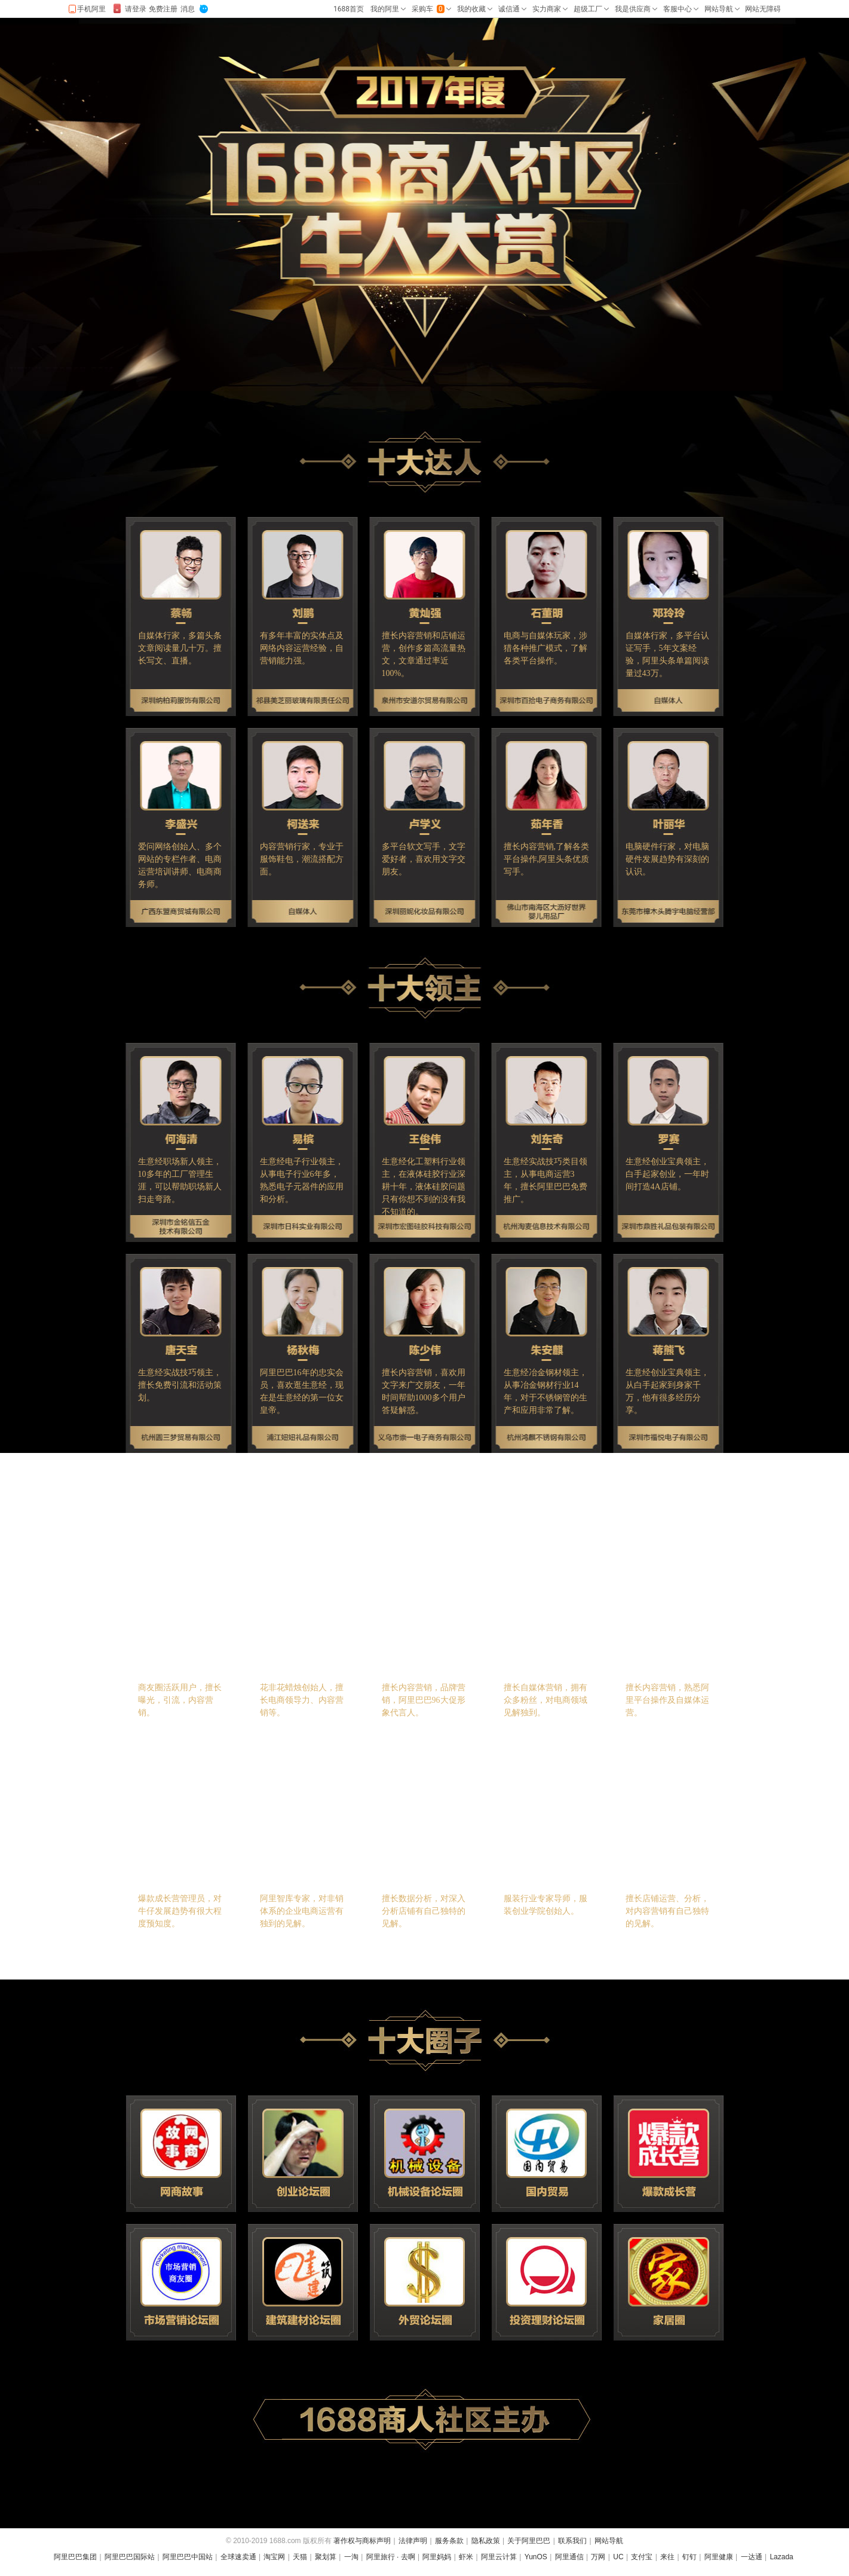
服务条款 (449, 2541)
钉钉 (689, 2557)
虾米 (466, 2557)
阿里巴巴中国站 (188, 2557)
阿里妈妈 (436, 2557)
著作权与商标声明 (362, 2541)
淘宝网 (274, 2557)
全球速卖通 (238, 2557)
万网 (598, 2557)
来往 (667, 2557)
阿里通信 (569, 2557)
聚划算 (325, 2557)
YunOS (536, 2557)
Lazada (781, 2557)
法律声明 (413, 2541)
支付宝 (641, 2557)
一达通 (751, 2557)
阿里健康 (718, 2557)
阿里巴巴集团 (75, 2557)
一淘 (351, 2557)
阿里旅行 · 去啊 (390, 2557)
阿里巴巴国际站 (130, 2557)
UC (618, 2557)
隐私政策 (485, 2541)
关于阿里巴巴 (528, 2541)
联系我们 (572, 2541)
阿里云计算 (499, 2557)
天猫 (300, 2557)
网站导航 (608, 2541)
